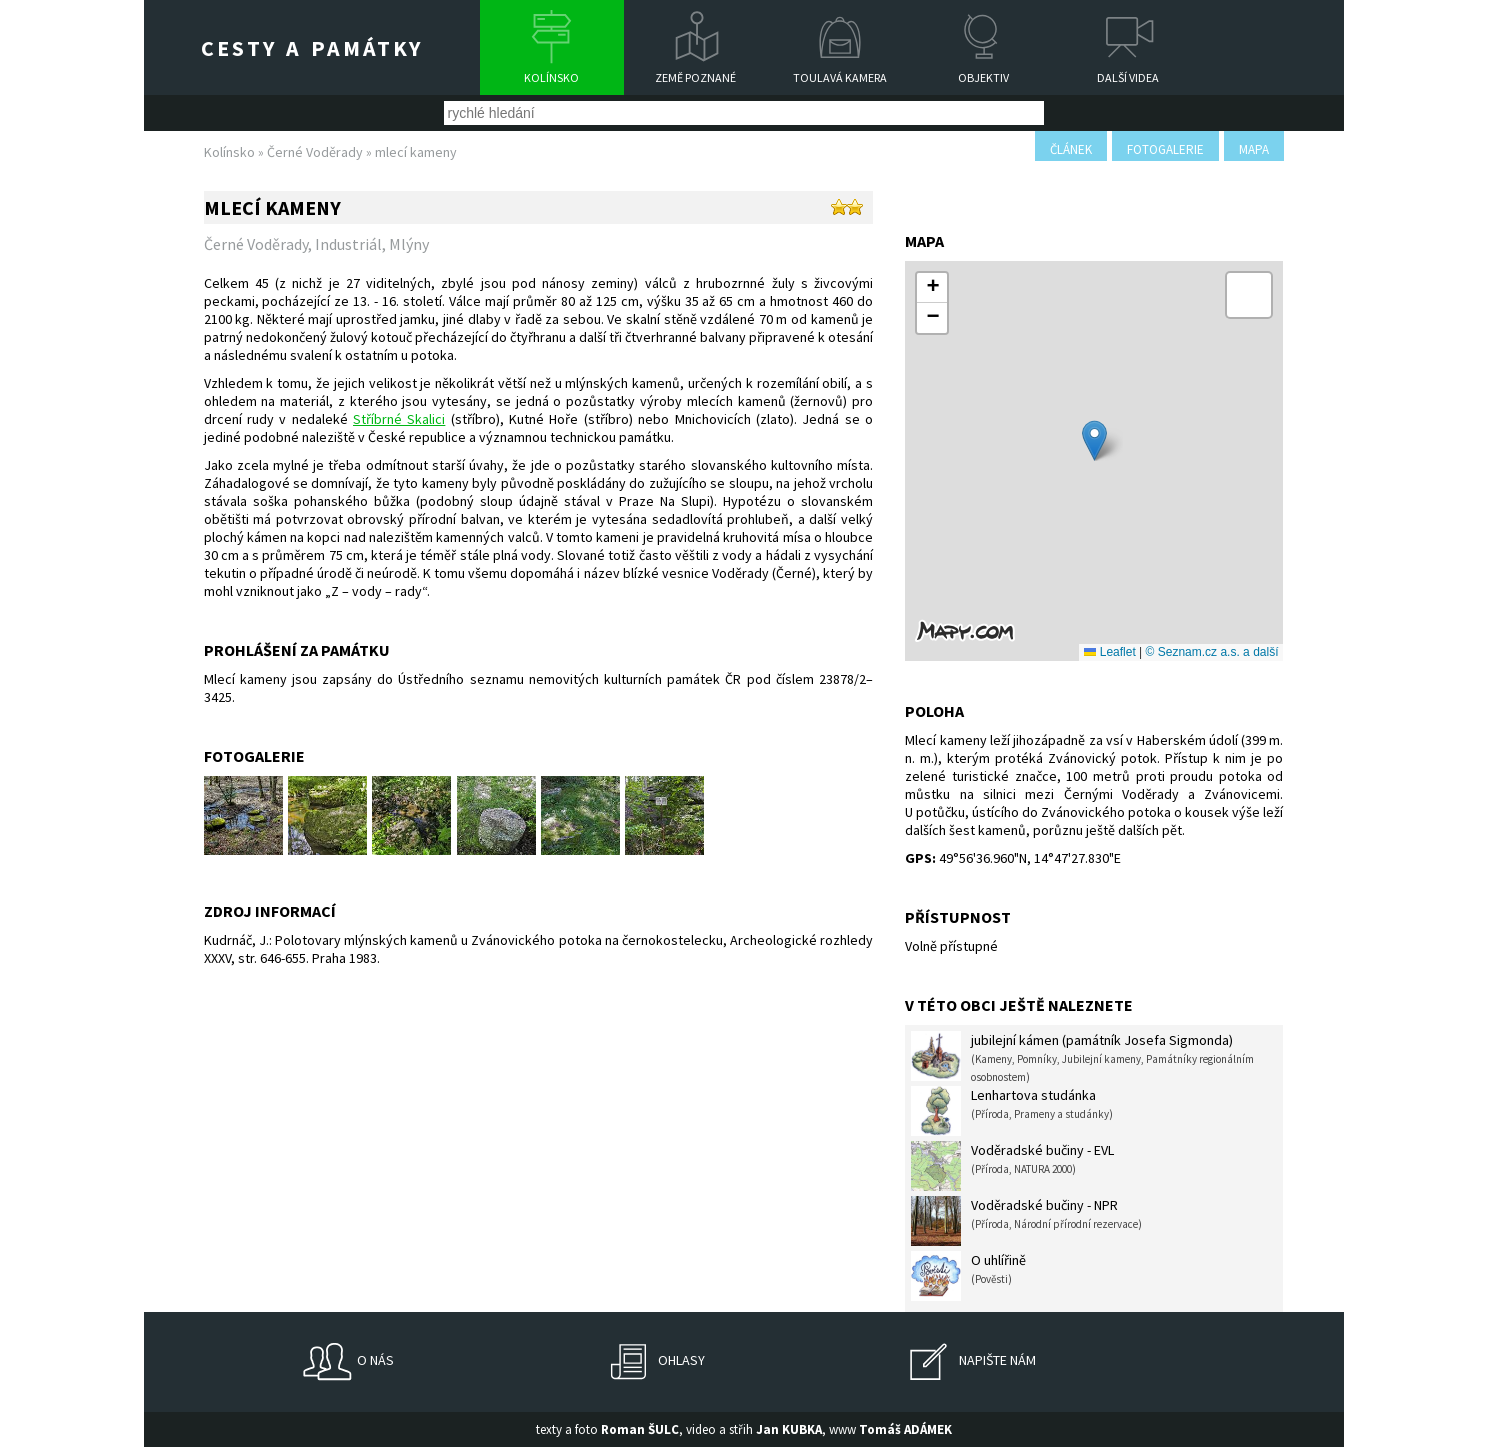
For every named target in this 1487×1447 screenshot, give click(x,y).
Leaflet (1109, 652)
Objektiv (983, 77)
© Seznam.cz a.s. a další (1212, 652)
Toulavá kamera (840, 77)
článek (1071, 149)
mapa (1254, 149)
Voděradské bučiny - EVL (1012, 1166)
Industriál (348, 244)
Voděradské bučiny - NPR (1026, 1221)
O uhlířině (968, 1276)
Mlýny (409, 244)
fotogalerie (1165, 149)
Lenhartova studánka (1012, 1111)
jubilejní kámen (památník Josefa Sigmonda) (1082, 1057)
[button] (1094, 440)
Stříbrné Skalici (399, 419)
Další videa (1128, 77)
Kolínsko (551, 77)
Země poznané (695, 77)
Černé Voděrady (315, 152)
